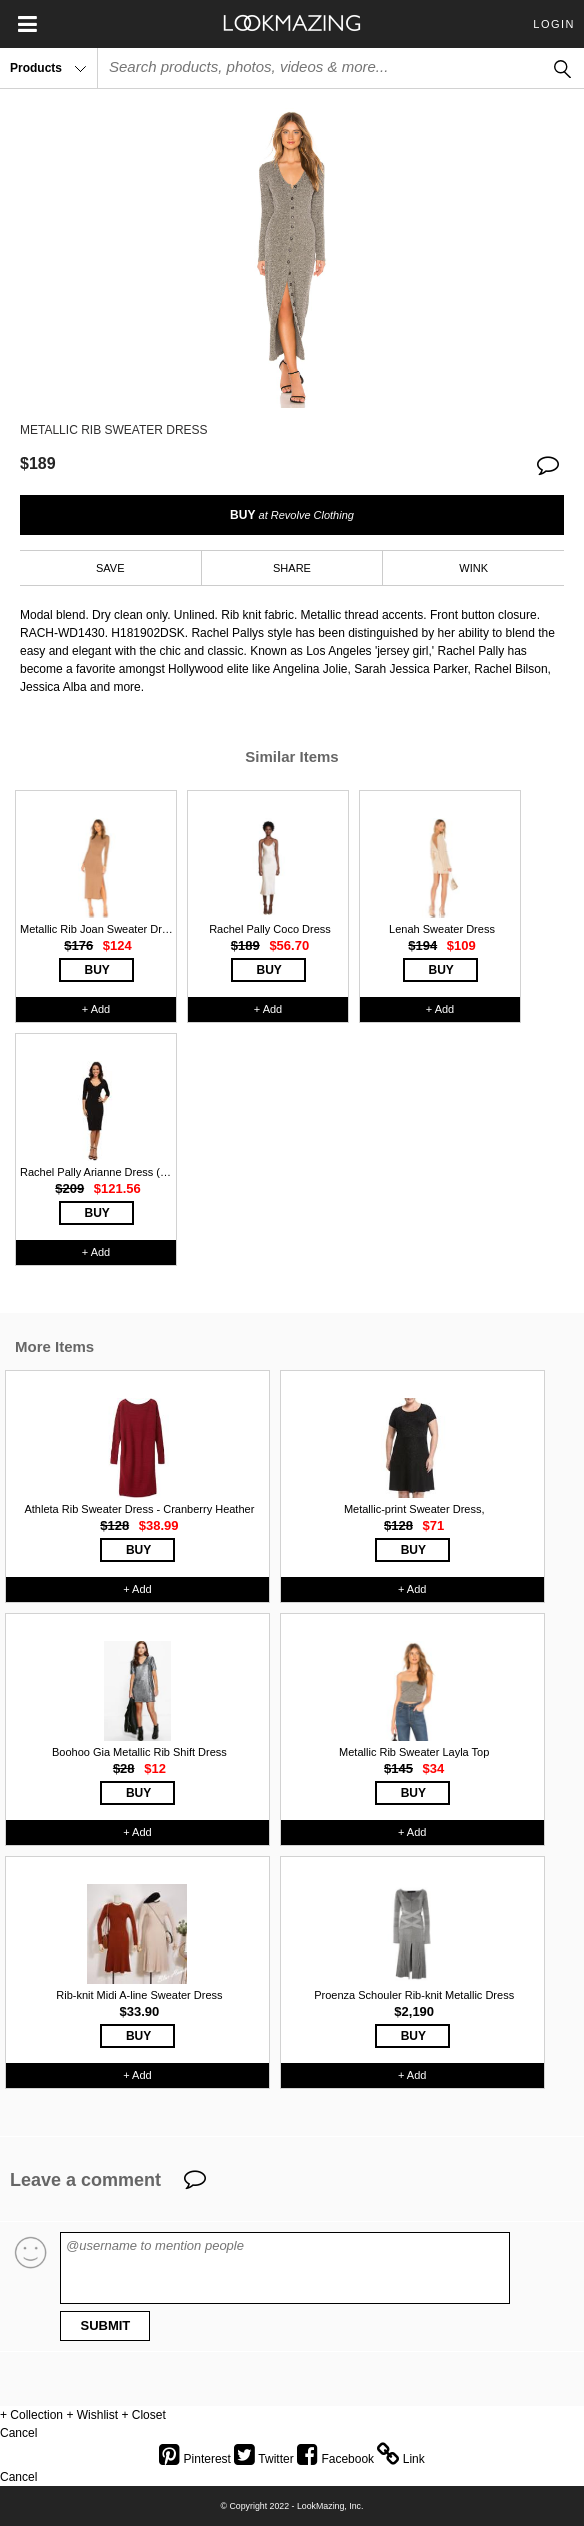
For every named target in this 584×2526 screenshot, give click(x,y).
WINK (473, 568)
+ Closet (143, 2415)
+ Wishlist (92, 2415)
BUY (292, 515)
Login (554, 24)
